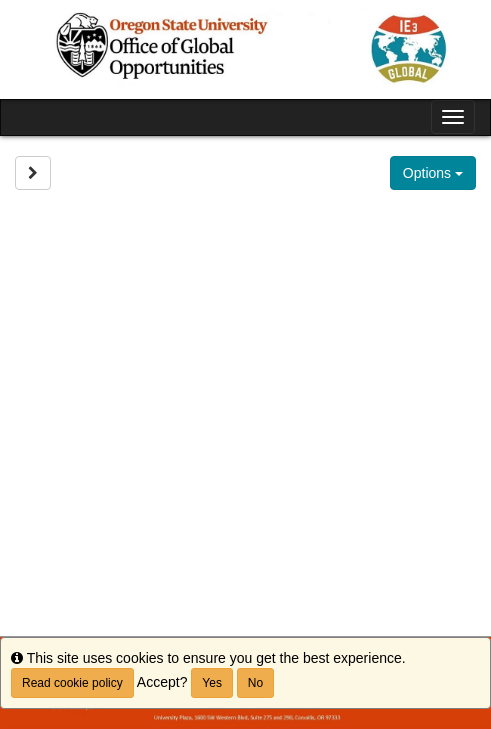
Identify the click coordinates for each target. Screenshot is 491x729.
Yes (212, 683)
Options (433, 173)
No (255, 683)
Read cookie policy (72, 683)
